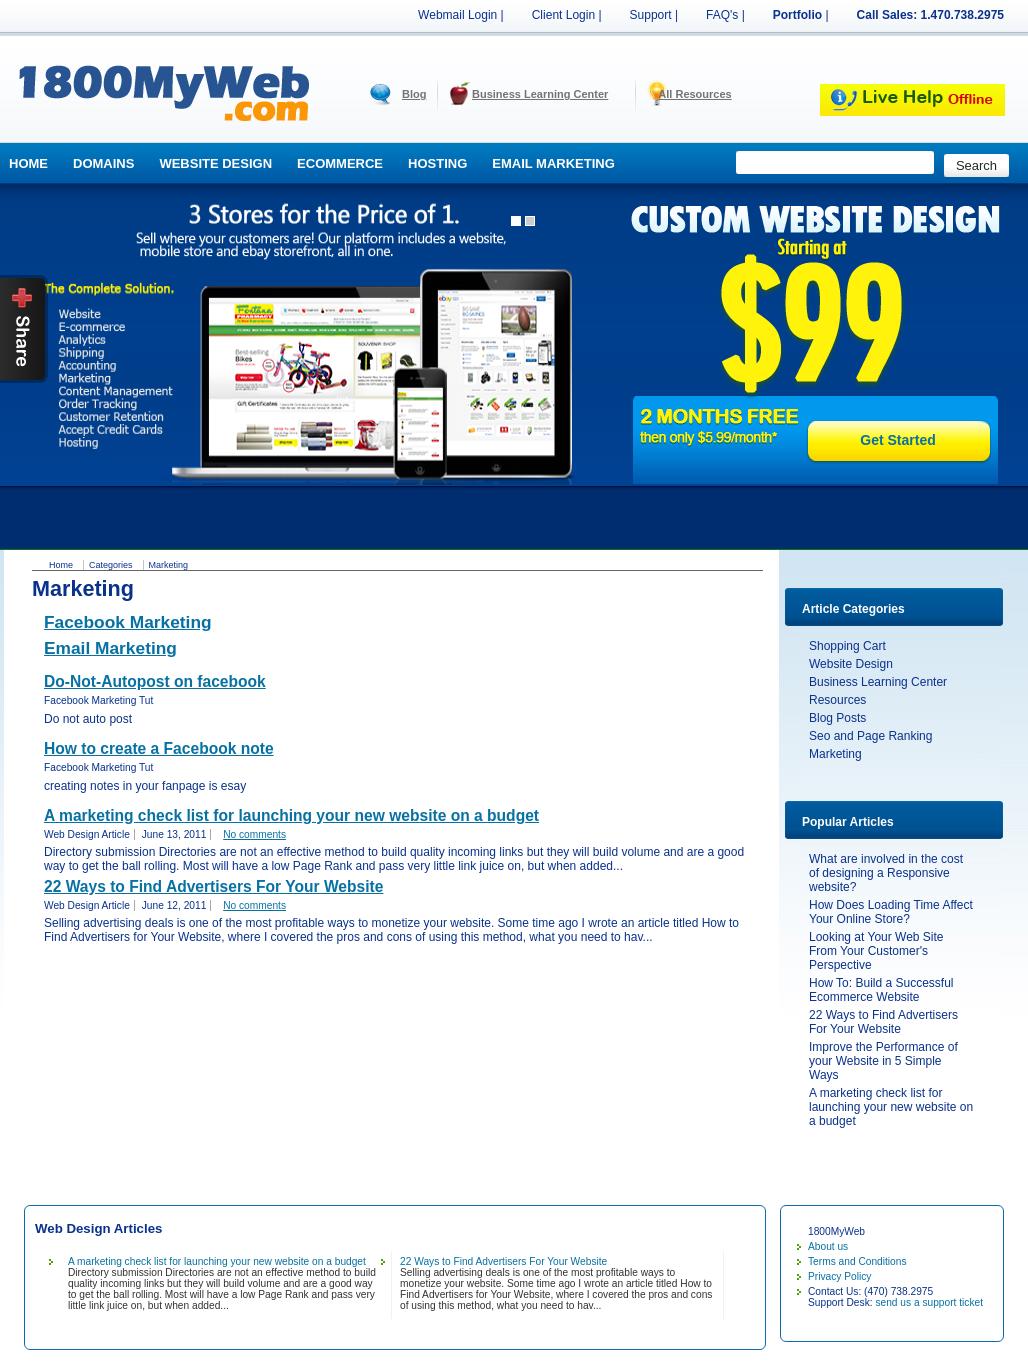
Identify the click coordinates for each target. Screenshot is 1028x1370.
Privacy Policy (839, 1276)
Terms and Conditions (857, 1261)
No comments (254, 834)
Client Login (563, 15)
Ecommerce (340, 163)
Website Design (215, 163)
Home (28, 163)
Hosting (437, 163)
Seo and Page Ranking (870, 736)
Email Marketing (553, 163)
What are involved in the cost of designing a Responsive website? (886, 873)
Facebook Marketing (128, 622)
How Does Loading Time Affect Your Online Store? (891, 912)
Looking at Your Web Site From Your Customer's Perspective (876, 951)
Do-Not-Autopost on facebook (155, 681)
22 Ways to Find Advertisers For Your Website (883, 1022)
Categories (111, 565)
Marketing (835, 754)
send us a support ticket (929, 1302)
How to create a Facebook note (159, 748)
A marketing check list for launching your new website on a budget (891, 1107)
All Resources (694, 94)
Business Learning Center (540, 94)
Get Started (897, 440)
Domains (103, 163)
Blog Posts (837, 718)
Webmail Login (457, 15)
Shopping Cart (847, 646)
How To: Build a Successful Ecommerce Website (881, 990)
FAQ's (722, 15)
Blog (414, 94)
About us (828, 1246)
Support (651, 15)
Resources (837, 700)
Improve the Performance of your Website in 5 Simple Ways (883, 1061)
